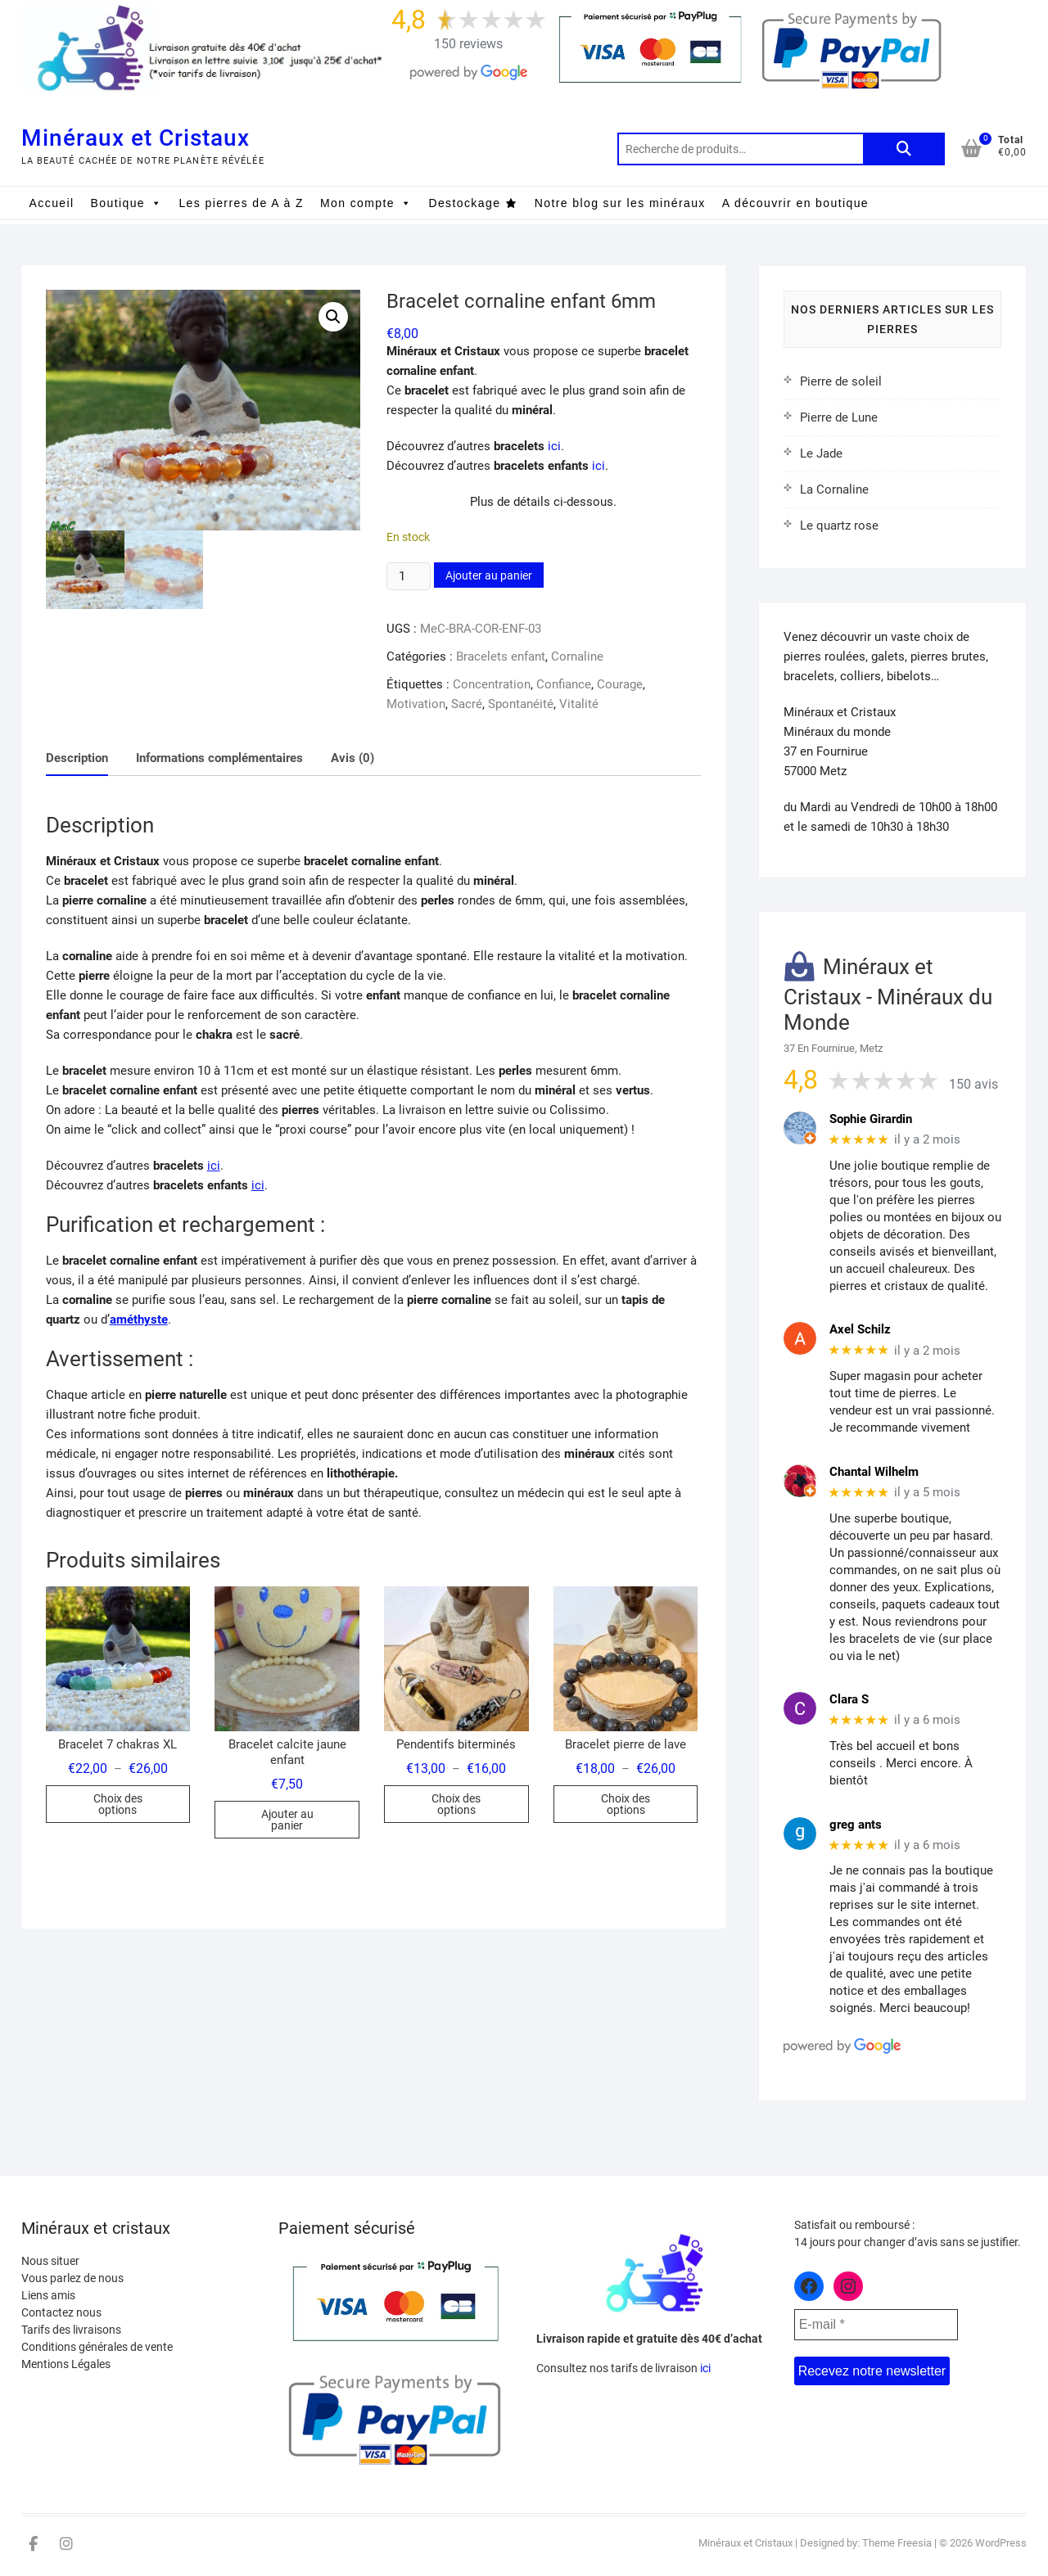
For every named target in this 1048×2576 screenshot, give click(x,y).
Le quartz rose (839, 525)
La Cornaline (834, 489)
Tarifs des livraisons (71, 2329)
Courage (620, 684)
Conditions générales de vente (97, 2346)
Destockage (464, 203)
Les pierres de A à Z (241, 203)
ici (554, 446)
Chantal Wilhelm (874, 1471)
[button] (333, 317)
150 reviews (468, 44)
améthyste (139, 1319)
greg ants (855, 1824)
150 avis (973, 1084)
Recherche (904, 149)
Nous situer (50, 2260)
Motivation (415, 704)
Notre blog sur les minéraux (620, 203)
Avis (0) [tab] (352, 758)
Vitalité (579, 704)
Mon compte (366, 203)
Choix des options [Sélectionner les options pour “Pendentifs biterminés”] (456, 1804)
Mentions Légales (66, 2364)
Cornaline (577, 656)
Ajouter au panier (488, 575)
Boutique (127, 203)
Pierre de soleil (841, 381)
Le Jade (821, 453)
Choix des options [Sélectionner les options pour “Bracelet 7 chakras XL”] (117, 1804)
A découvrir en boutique (795, 203)
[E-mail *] (876, 2324)
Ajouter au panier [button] (287, 1819)
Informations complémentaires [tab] (219, 758)
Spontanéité (520, 704)
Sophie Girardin (870, 1119)
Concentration (492, 684)
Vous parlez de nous (72, 2278)
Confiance (563, 684)
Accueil (52, 203)
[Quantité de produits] (408, 576)
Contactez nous (61, 2312)
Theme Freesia (897, 2543)
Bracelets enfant (500, 656)
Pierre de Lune (839, 417)
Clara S (849, 1699)
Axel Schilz (860, 1329)
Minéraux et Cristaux (135, 137)
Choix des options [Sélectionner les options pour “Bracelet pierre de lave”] (625, 1804)
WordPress (1001, 2543)
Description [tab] (77, 758)
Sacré (466, 704)
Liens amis (48, 2295)
